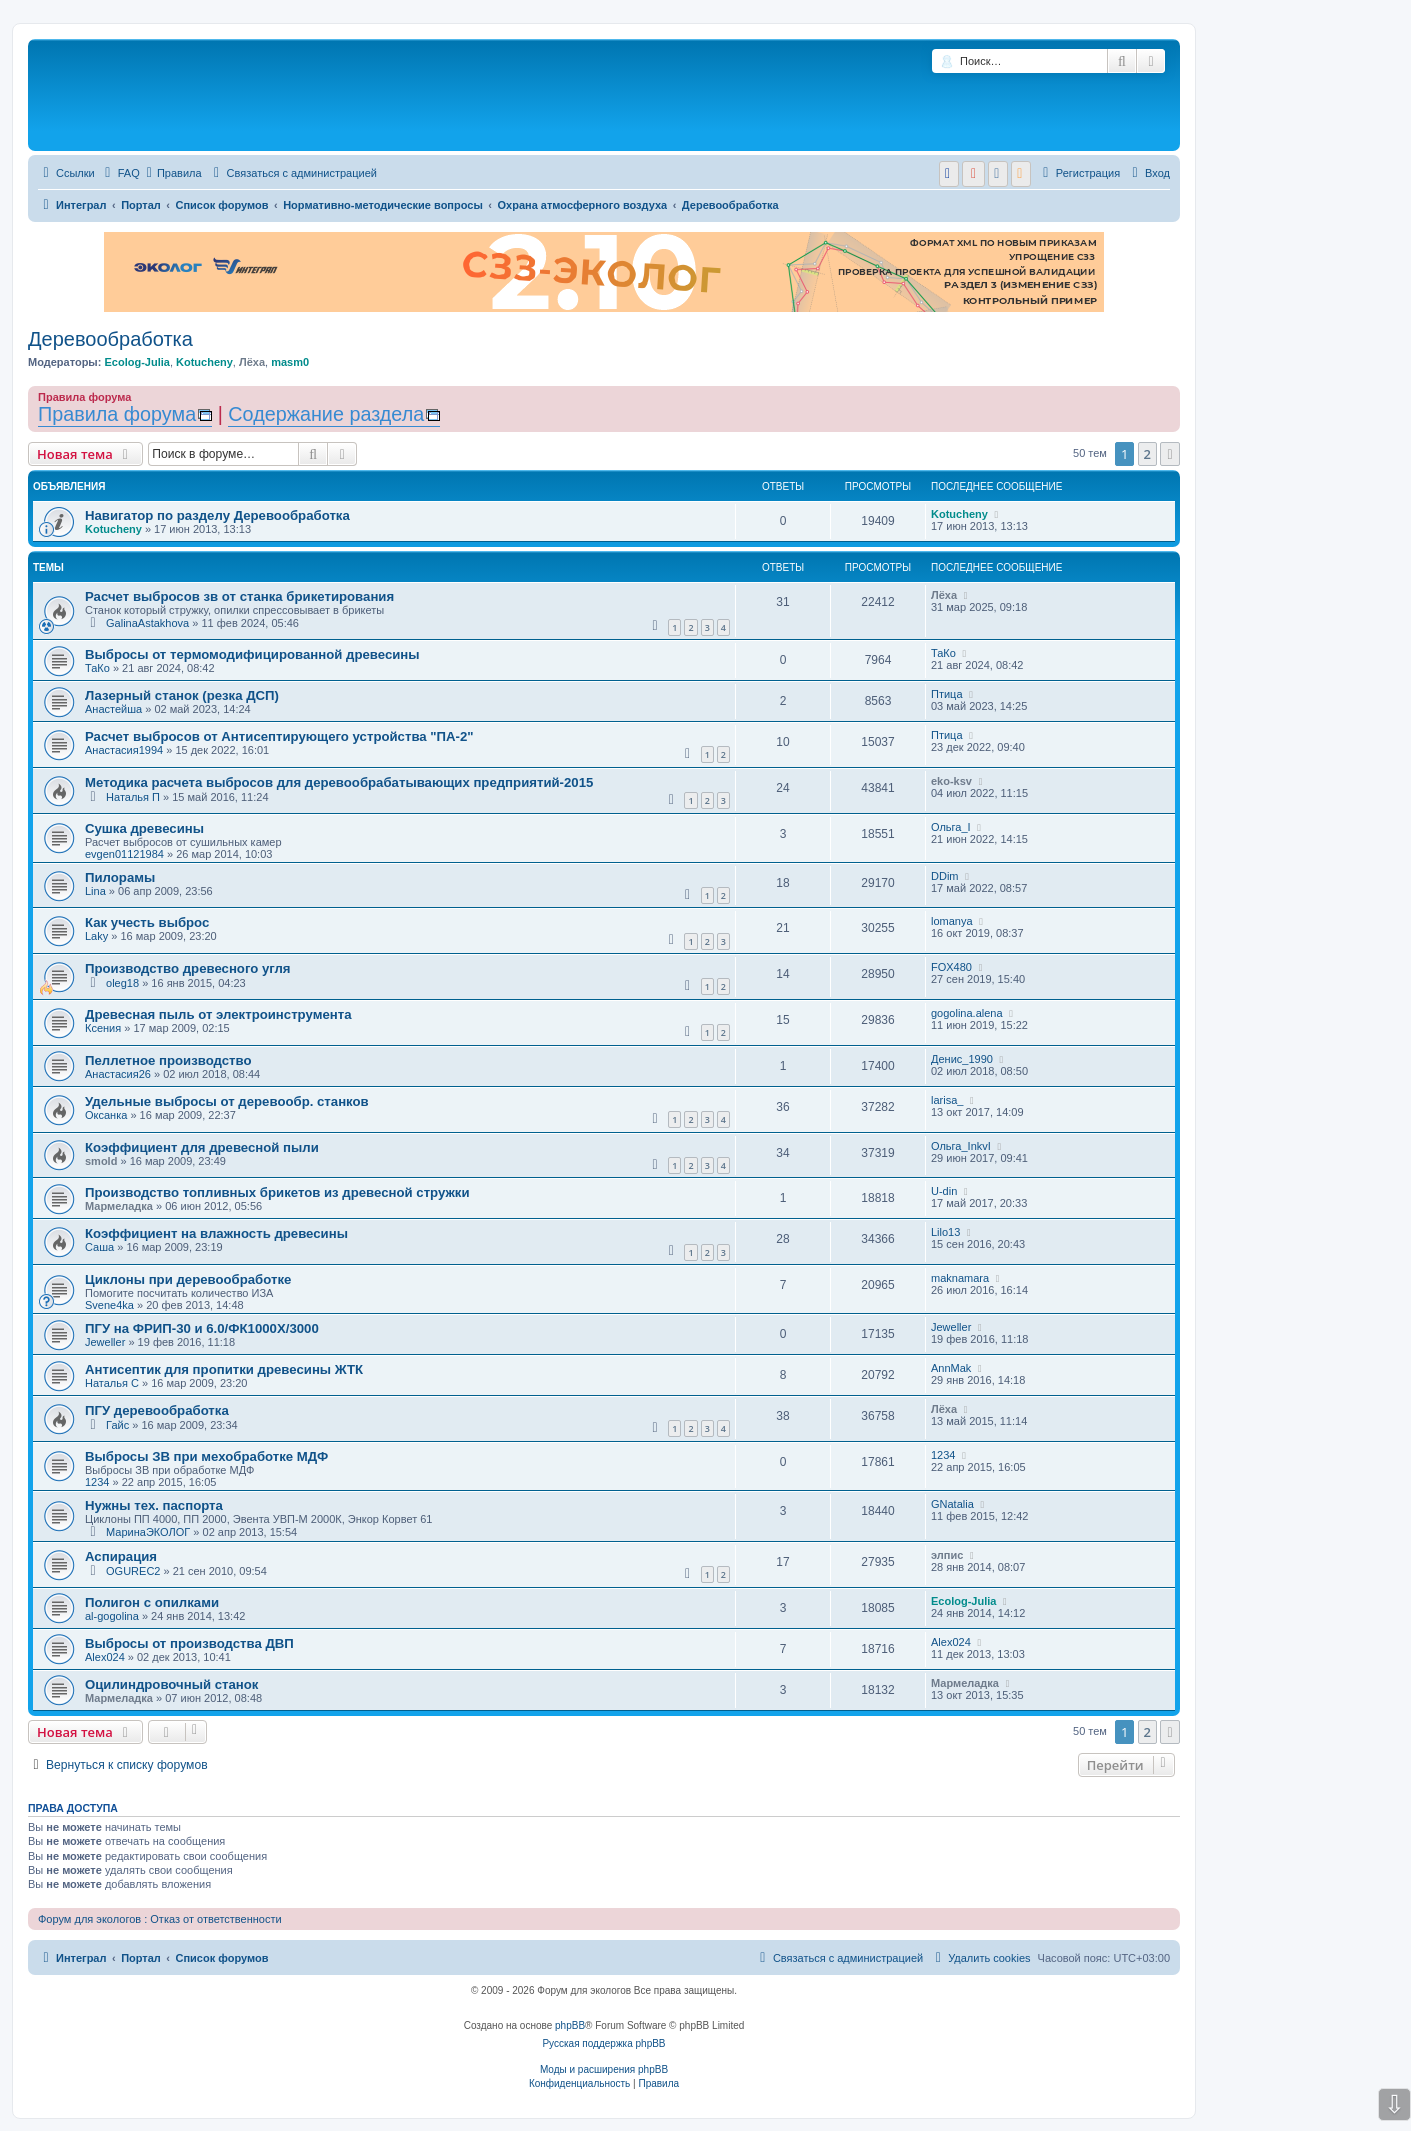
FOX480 (951, 967)
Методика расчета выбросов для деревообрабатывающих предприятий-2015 (339, 782)
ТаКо (97, 668)
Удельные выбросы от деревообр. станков (227, 1101)
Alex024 (105, 1657)
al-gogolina (112, 1616)
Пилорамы (120, 877)
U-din (944, 1191)
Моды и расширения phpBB (604, 2069)
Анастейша (113, 709)
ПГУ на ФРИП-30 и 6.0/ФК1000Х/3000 (202, 1328)
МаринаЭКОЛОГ (148, 1532)
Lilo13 (945, 1232)
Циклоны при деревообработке (188, 1279)
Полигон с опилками (152, 1602)
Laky (96, 936)
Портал (141, 205)
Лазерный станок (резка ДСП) (182, 695)
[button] (1170, 454)
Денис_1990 (962, 1059)
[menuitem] (120, 173)
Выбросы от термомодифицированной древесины (252, 654)
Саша (99, 1247)
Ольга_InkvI (961, 1146)
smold (101, 1161)
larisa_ (947, 1100)
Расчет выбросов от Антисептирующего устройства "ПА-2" (279, 736)
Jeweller (105, 1342)
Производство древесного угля (188, 968)
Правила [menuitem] (174, 173)
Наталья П (133, 797)
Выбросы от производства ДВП (189, 1643)
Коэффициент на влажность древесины (216, 1233)
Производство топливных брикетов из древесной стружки (277, 1192)
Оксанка (106, 1115)
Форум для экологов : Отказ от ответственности (160, 1919)
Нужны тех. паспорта (154, 1505)
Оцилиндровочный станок (171, 1684)
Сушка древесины (144, 828)
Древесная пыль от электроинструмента (218, 1014)
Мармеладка (119, 1206)
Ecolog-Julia (136, 362)
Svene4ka (109, 1305)
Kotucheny (204, 362)
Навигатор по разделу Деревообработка (217, 515)
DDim (945, 876)
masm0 (290, 362)
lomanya (952, 921)
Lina (95, 891)
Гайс (117, 1425)
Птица (947, 694)
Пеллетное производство (168, 1060)
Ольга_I (951, 827)
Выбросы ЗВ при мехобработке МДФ (206, 1456)
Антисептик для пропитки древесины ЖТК (224, 1369)
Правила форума (117, 414)
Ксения (103, 1028)
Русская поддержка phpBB (603, 2043)
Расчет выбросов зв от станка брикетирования (239, 596)
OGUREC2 (133, 1571)
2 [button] (1147, 454)
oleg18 (122, 983)
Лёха (252, 362)
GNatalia (952, 1504)
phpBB (570, 2025)
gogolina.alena (967, 1013)
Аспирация (121, 1556)
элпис (947, 1555)
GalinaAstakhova (147, 623)
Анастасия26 (118, 1074)
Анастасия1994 (124, 750)
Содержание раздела (326, 414)
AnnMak (951, 1368)
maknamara (960, 1278)
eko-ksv (951, 781)
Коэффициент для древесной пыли (202, 1147)
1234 (97, 1482)
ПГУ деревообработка (157, 1410)
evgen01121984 (124, 854)
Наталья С (112, 1383)
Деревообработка (110, 339)
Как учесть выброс (147, 922)
